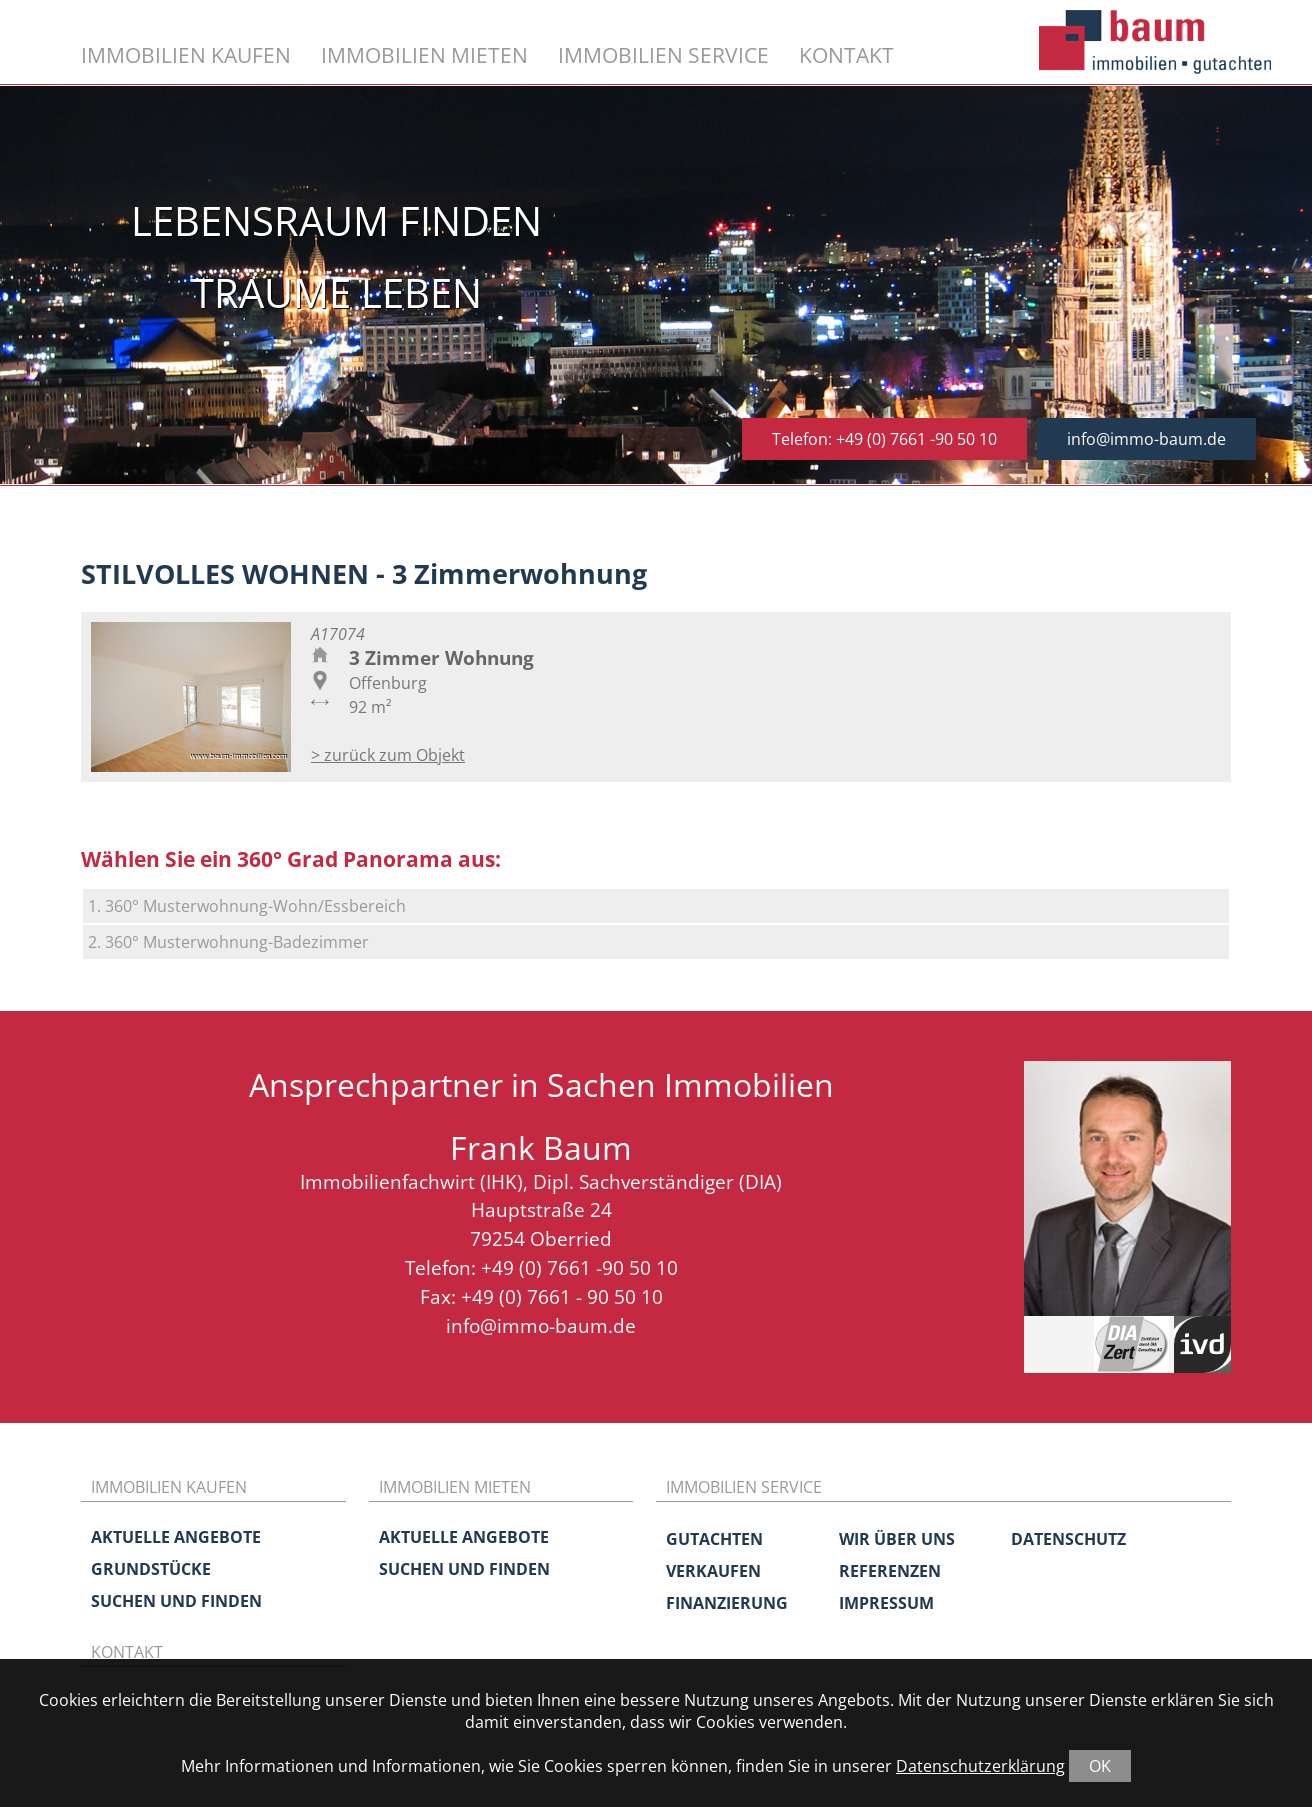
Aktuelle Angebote (176, 1537)
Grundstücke (151, 1569)
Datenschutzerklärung (980, 1766)
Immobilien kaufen (186, 54)
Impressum (886, 1603)
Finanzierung (727, 1603)
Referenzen (890, 1571)
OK (1100, 1766)
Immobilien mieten (424, 54)
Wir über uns (897, 1539)
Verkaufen (713, 1571)
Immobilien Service (663, 54)
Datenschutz (1068, 1539)
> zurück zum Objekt (388, 755)
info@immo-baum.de (1146, 439)
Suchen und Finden (176, 1601)
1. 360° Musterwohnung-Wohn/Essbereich (247, 906)
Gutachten (714, 1539)
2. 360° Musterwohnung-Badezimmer (228, 942)
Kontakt (846, 54)
